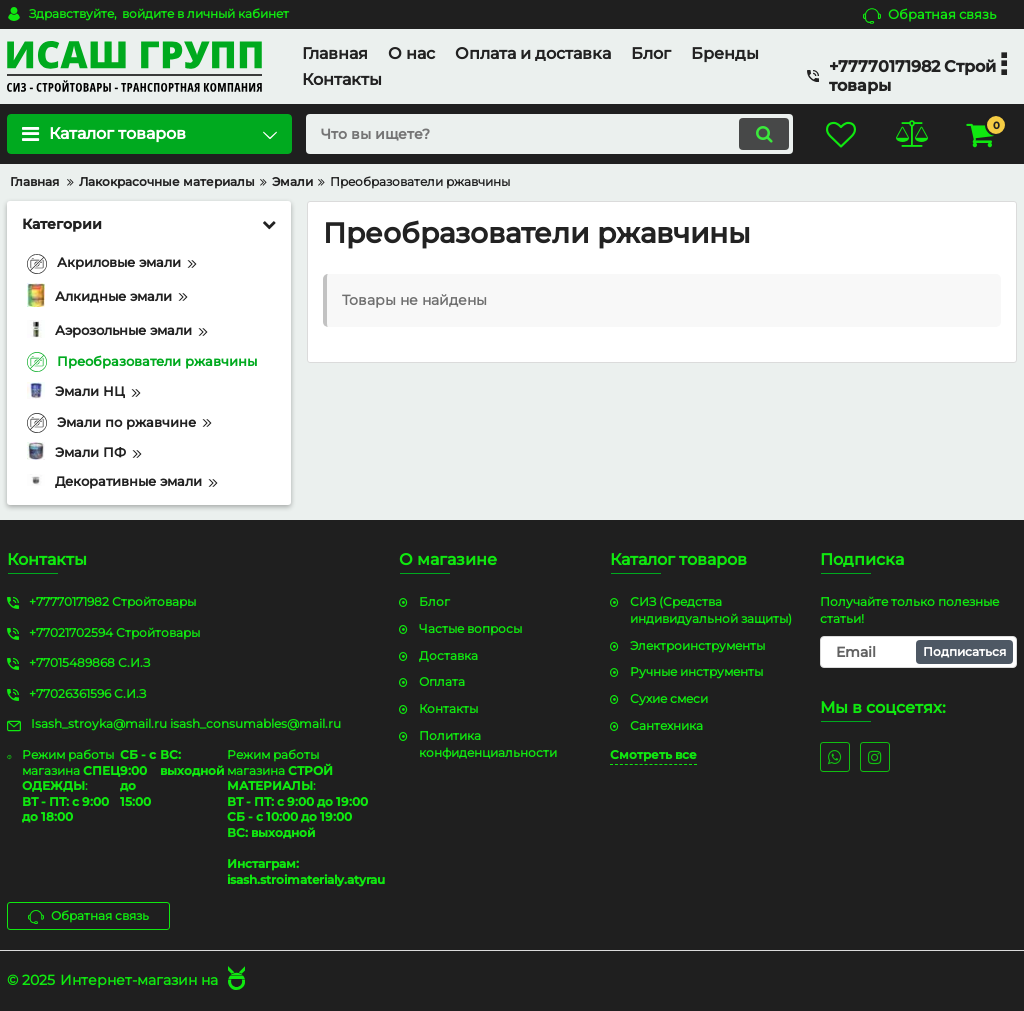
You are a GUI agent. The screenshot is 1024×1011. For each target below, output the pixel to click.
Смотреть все (653, 754)
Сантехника (666, 725)
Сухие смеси (669, 698)
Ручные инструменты (696, 671)
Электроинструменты (697, 645)
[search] (549, 134)
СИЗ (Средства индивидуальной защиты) (711, 610)
